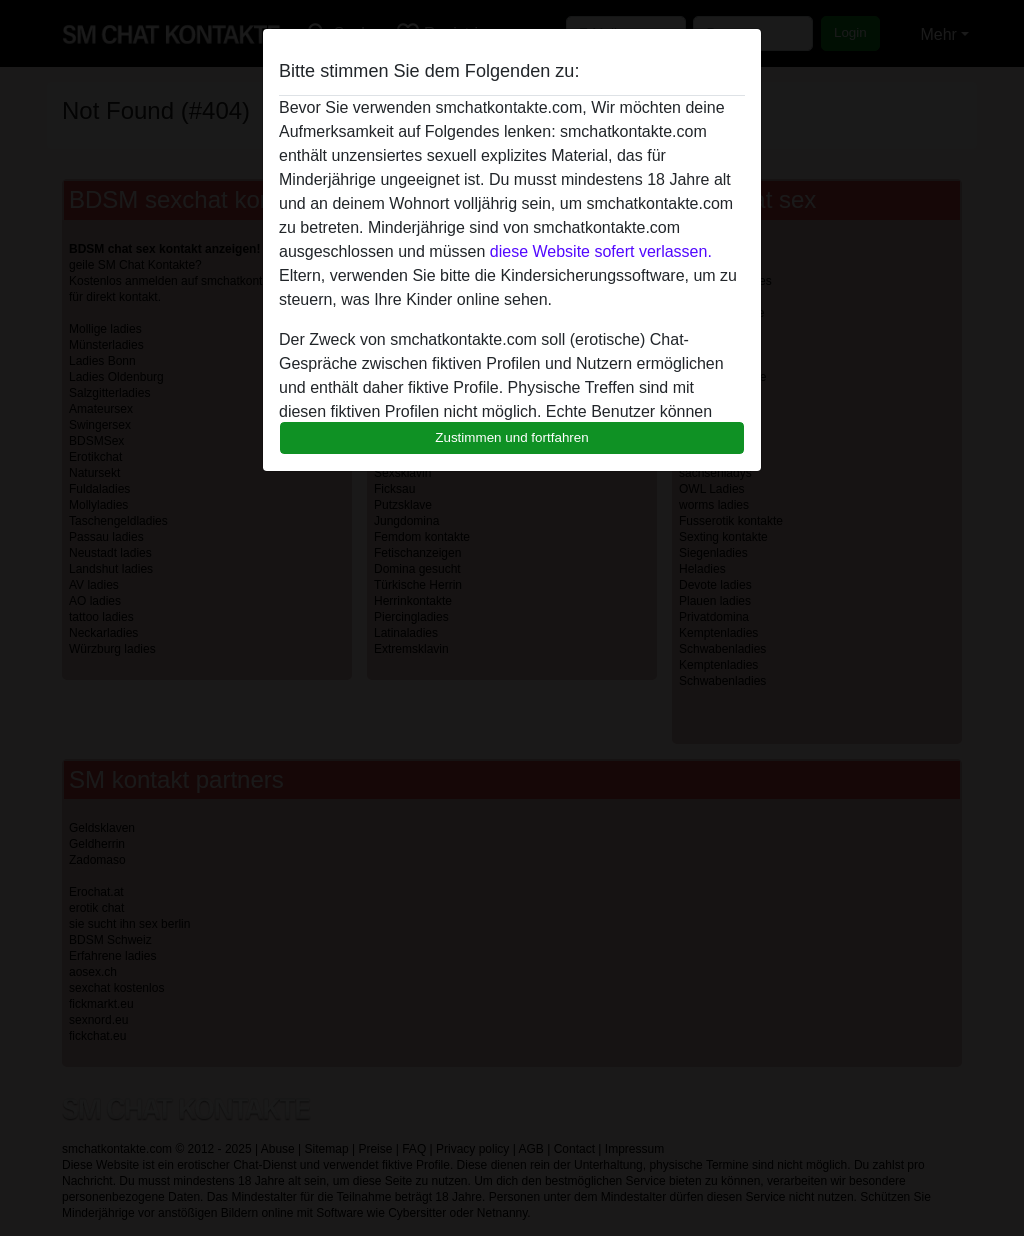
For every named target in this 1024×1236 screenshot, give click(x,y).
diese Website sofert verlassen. (601, 251)
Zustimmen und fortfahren (512, 437)
